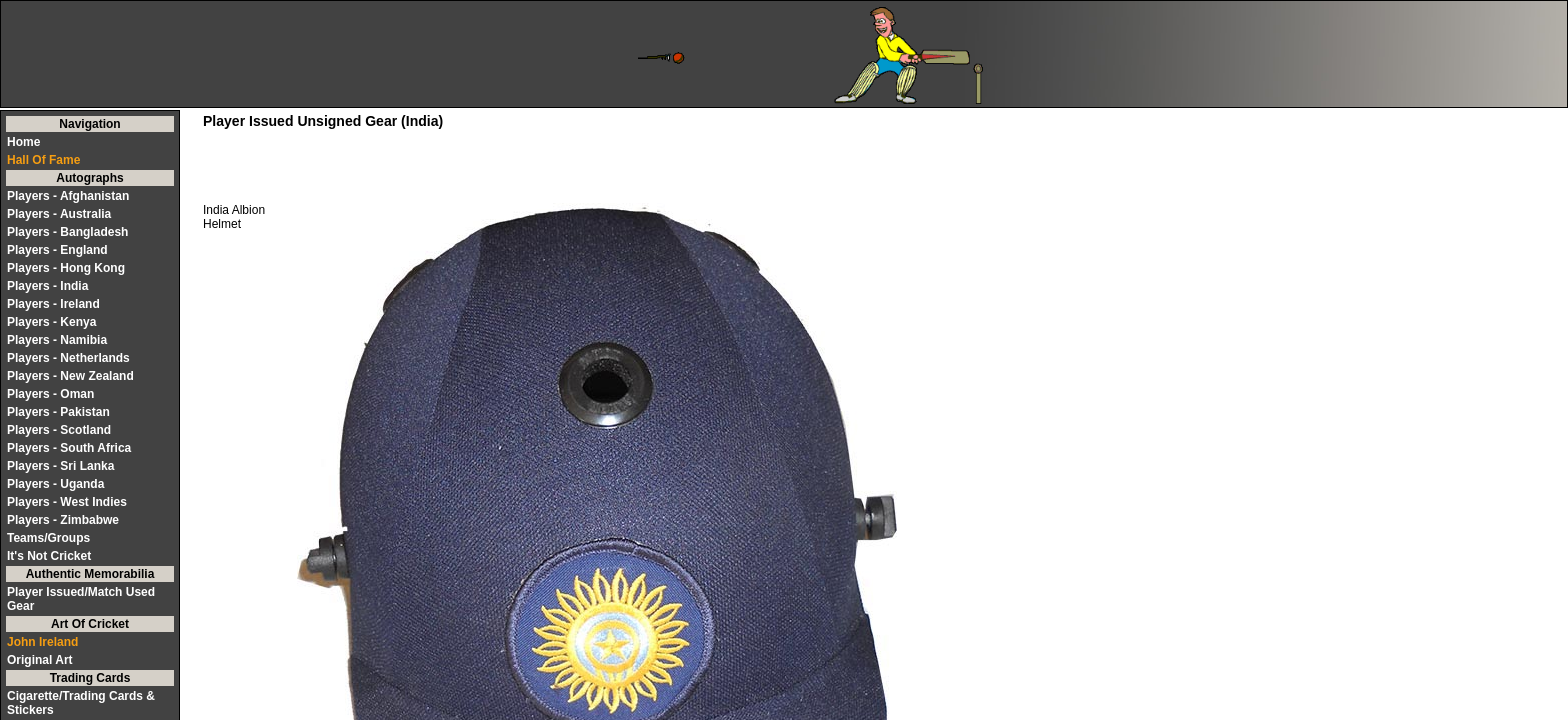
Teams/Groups (48, 538)
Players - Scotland (59, 430)
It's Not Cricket (49, 556)
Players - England (57, 250)
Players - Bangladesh (67, 232)
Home (23, 142)
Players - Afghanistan (68, 196)
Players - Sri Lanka (60, 466)
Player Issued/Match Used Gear (81, 599)
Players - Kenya (51, 322)
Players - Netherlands (68, 358)
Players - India (47, 286)
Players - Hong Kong (66, 268)
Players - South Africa (69, 448)
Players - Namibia (57, 340)
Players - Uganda (55, 484)
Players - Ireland (53, 304)
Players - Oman (50, 394)
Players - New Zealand (70, 376)
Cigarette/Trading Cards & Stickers (81, 703)
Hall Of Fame (43, 160)
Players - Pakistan (58, 412)
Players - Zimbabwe (63, 520)
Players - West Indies (67, 502)
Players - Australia (59, 214)
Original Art (40, 660)
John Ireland (42, 642)
